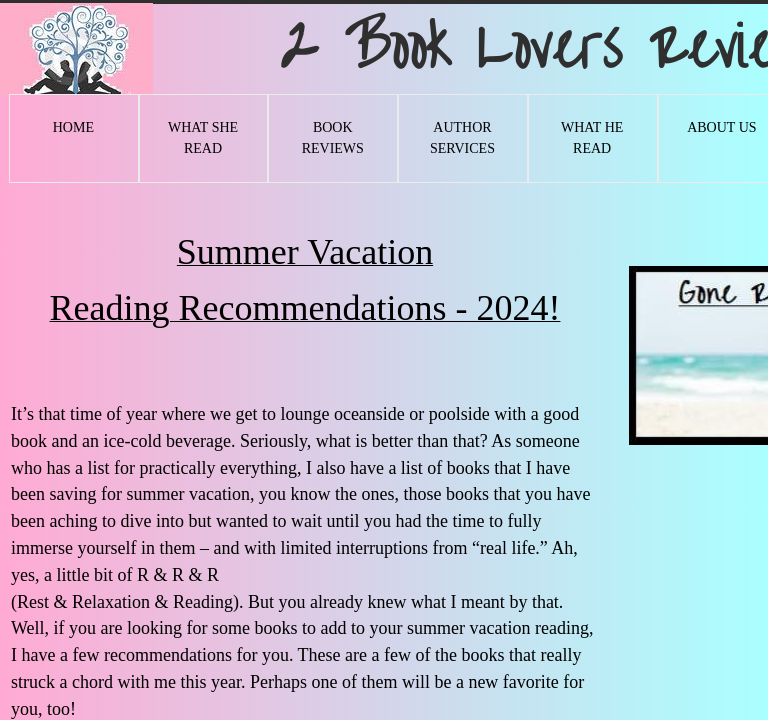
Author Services (462, 138)
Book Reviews (333, 138)
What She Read (203, 138)
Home (73, 127)
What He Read (592, 138)
